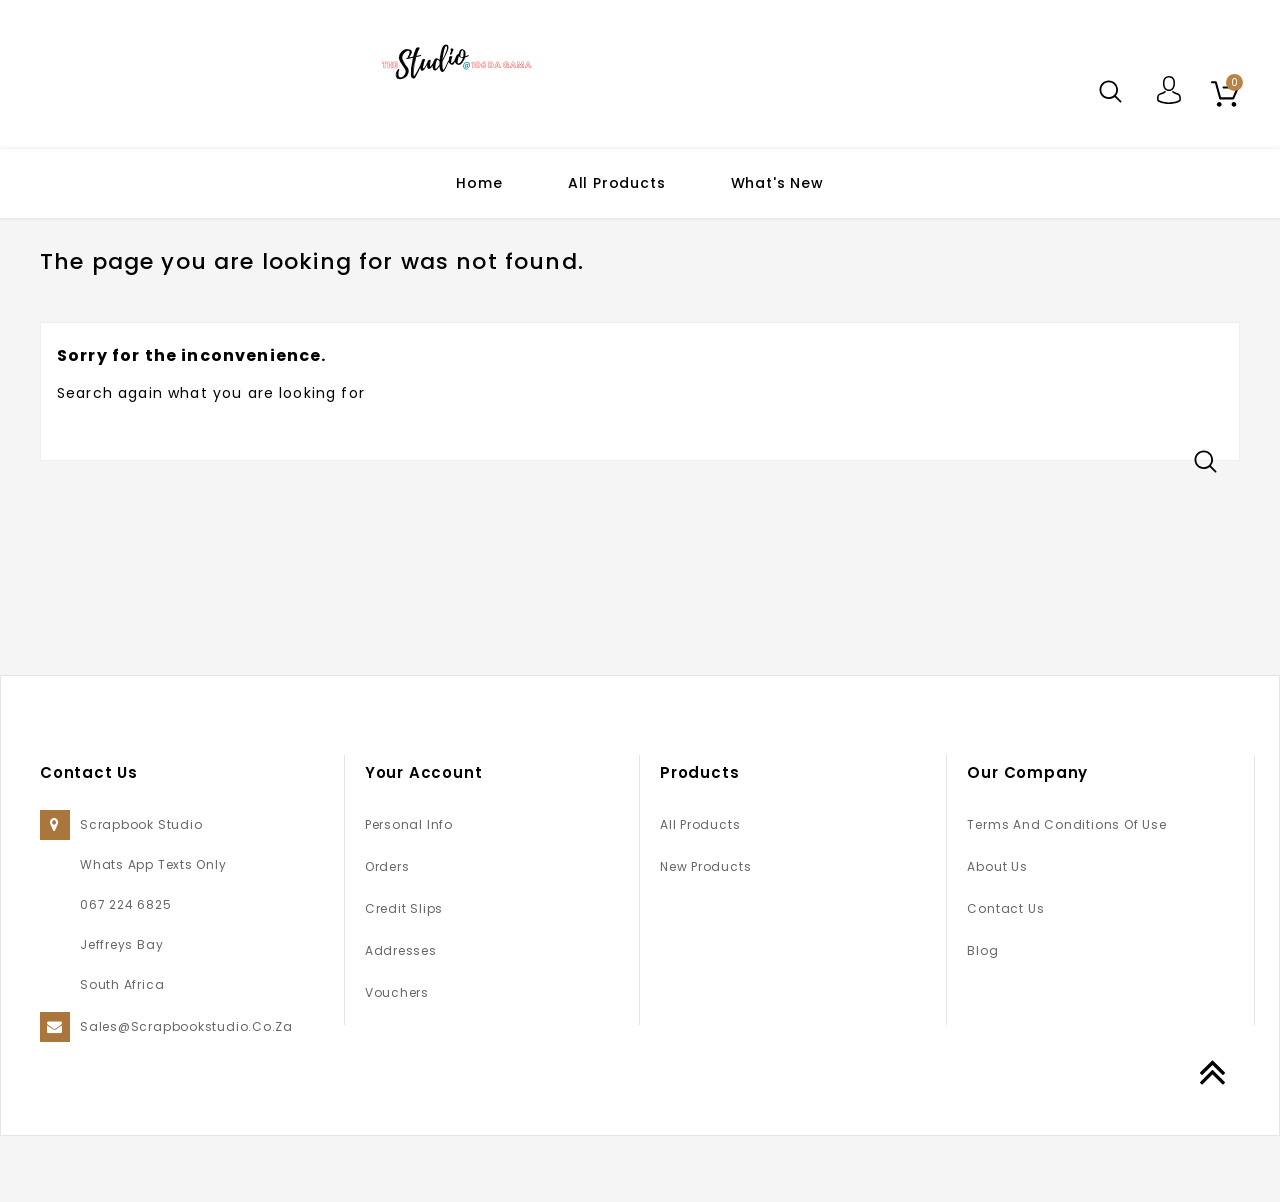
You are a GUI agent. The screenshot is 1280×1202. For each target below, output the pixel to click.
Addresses (401, 1016)
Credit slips (404, 974)
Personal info (409, 890)
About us (997, 932)
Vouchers (397, 1058)
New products (705, 932)
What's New (777, 183)
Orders (387, 932)
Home (479, 183)
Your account (424, 838)
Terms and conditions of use (1066, 890)
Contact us (1005, 974)
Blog (982, 1016)
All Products (617, 183)
